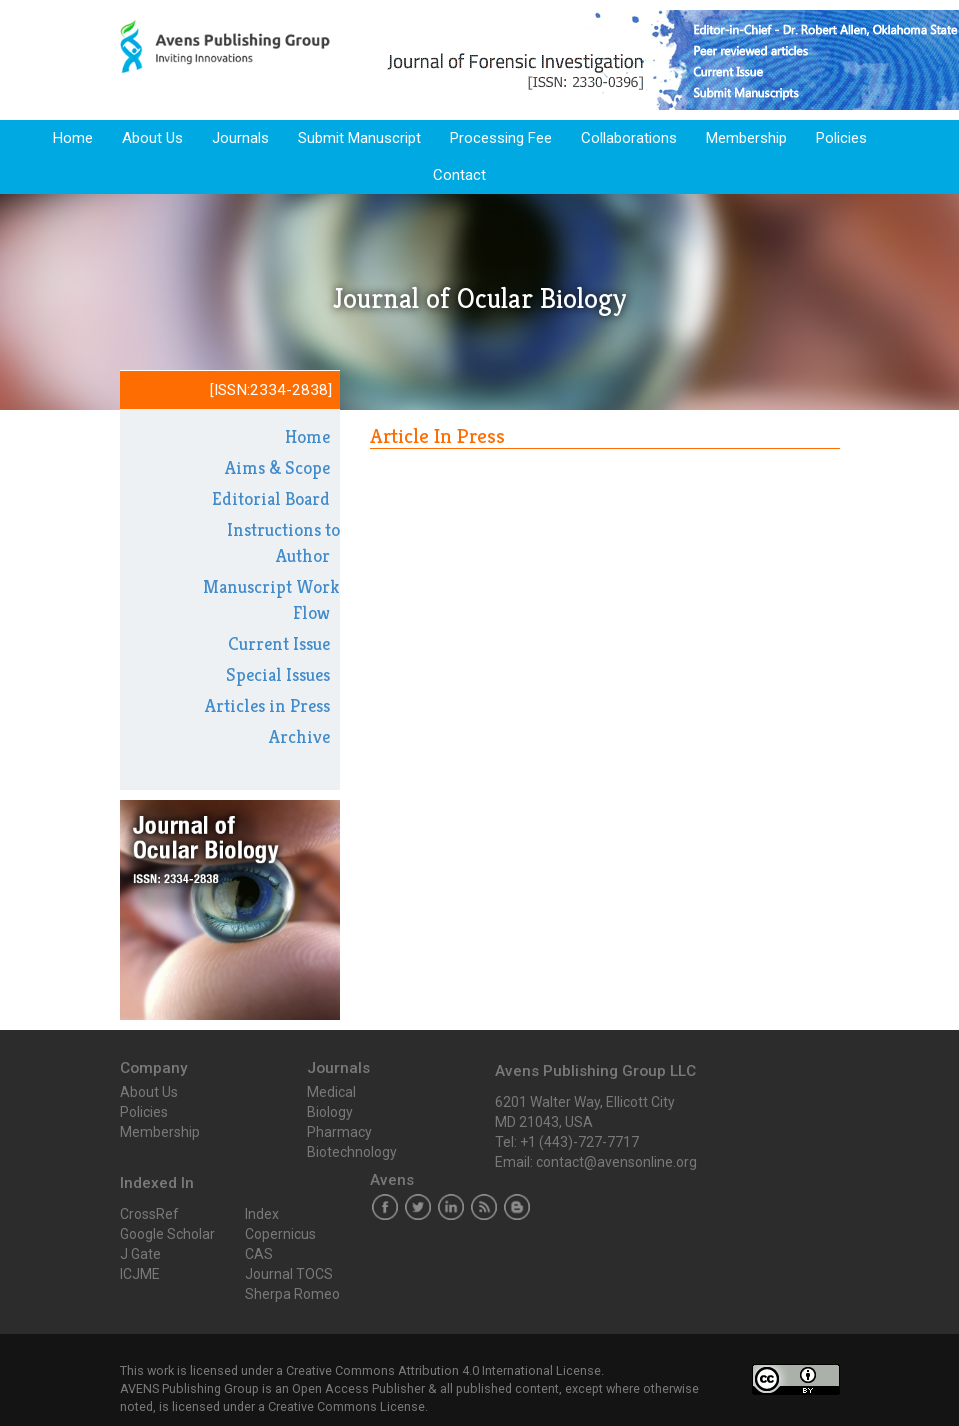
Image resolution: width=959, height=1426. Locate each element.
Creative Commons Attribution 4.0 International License (443, 1370)
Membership (746, 138)
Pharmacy (339, 1132)
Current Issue (279, 643)
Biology (330, 1112)
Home (73, 138)
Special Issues (278, 674)
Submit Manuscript (359, 138)
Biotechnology (352, 1152)
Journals (240, 138)
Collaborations (629, 138)
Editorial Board (271, 498)
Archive (299, 736)
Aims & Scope (277, 467)
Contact (459, 175)
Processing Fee (501, 138)
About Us (152, 138)
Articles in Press (267, 705)
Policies (841, 138)
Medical (331, 1092)
